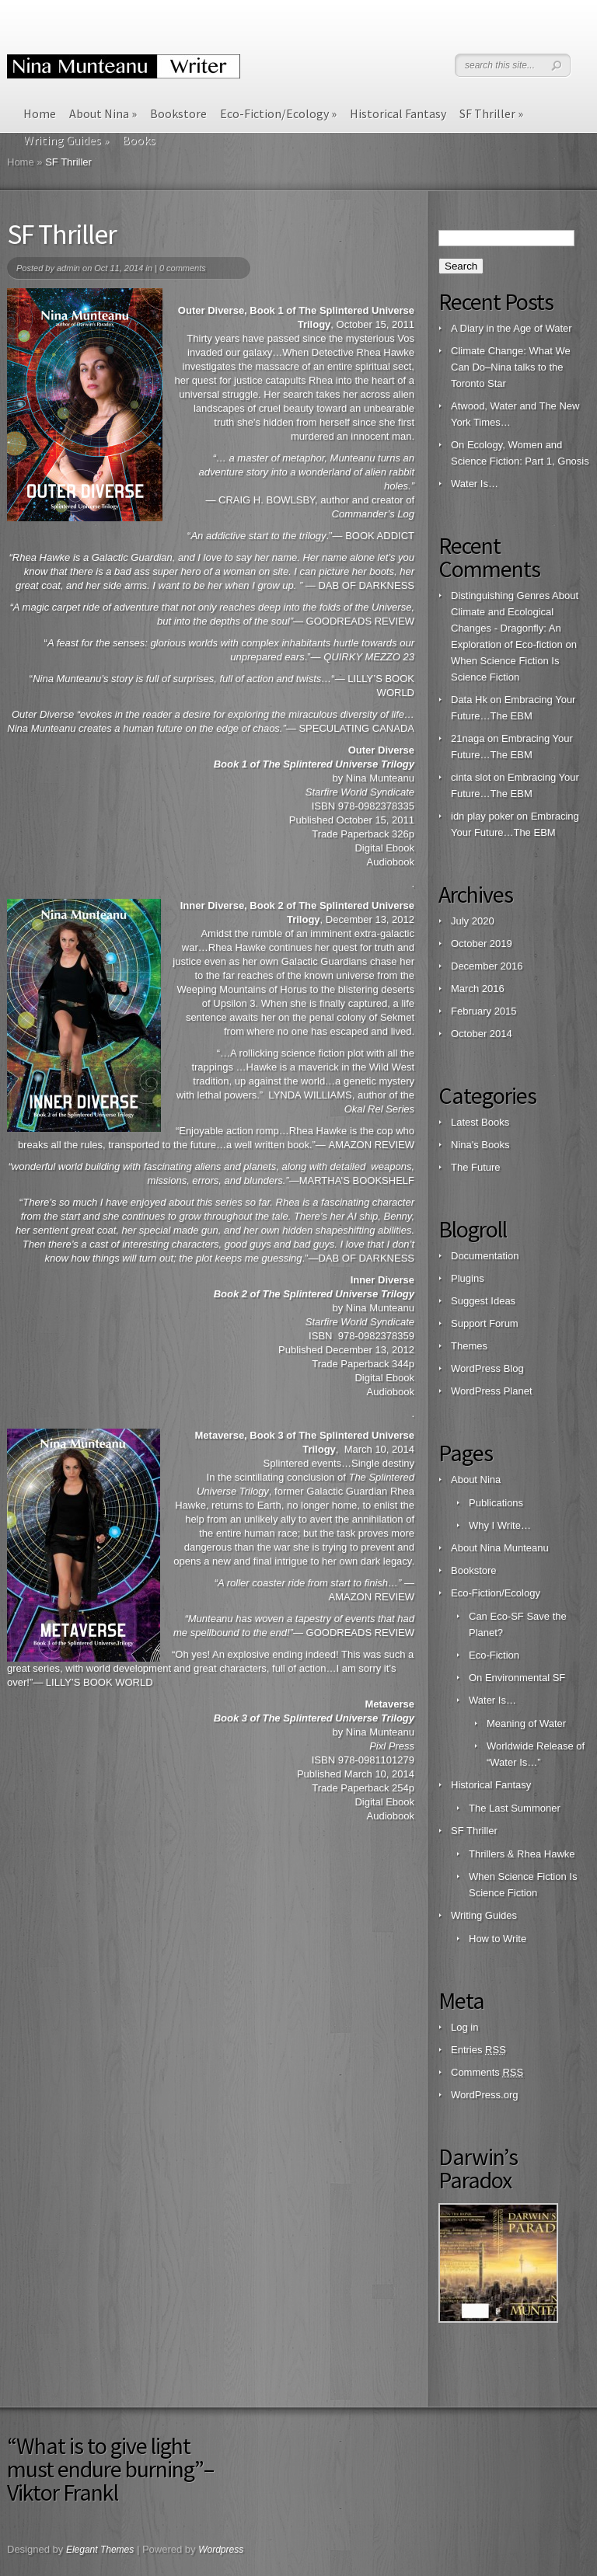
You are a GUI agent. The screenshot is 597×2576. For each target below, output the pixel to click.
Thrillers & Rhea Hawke (522, 1854)
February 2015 (484, 1011)
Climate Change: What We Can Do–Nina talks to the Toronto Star (511, 367)
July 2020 (472, 921)
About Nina (103, 113)
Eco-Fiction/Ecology (278, 113)
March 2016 (477, 988)
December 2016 (487, 966)
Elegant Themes (100, 2549)
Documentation (484, 1256)
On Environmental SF (517, 1677)
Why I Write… (500, 1525)
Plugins (467, 1278)
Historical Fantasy (398, 113)
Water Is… (474, 483)
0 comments (182, 268)
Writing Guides (484, 1915)
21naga (467, 738)
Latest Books (480, 1122)
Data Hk (469, 699)
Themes (469, 1346)
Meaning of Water (526, 1723)
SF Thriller (491, 113)
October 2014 (481, 1033)
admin (68, 268)
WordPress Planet (491, 1391)
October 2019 (481, 943)
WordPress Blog (487, 1368)
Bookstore (178, 113)
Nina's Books (480, 1144)
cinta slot (471, 777)
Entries (478, 2050)
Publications (496, 1503)
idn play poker (482, 816)
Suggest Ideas (483, 1301)
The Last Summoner (514, 1808)
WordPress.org (484, 2095)
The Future (476, 1167)
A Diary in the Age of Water (511, 328)
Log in (464, 2027)
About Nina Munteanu (500, 1548)
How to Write (497, 1938)
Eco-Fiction (494, 1655)
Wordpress (220, 2549)
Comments (487, 2072)
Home (39, 113)
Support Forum (484, 1323)
